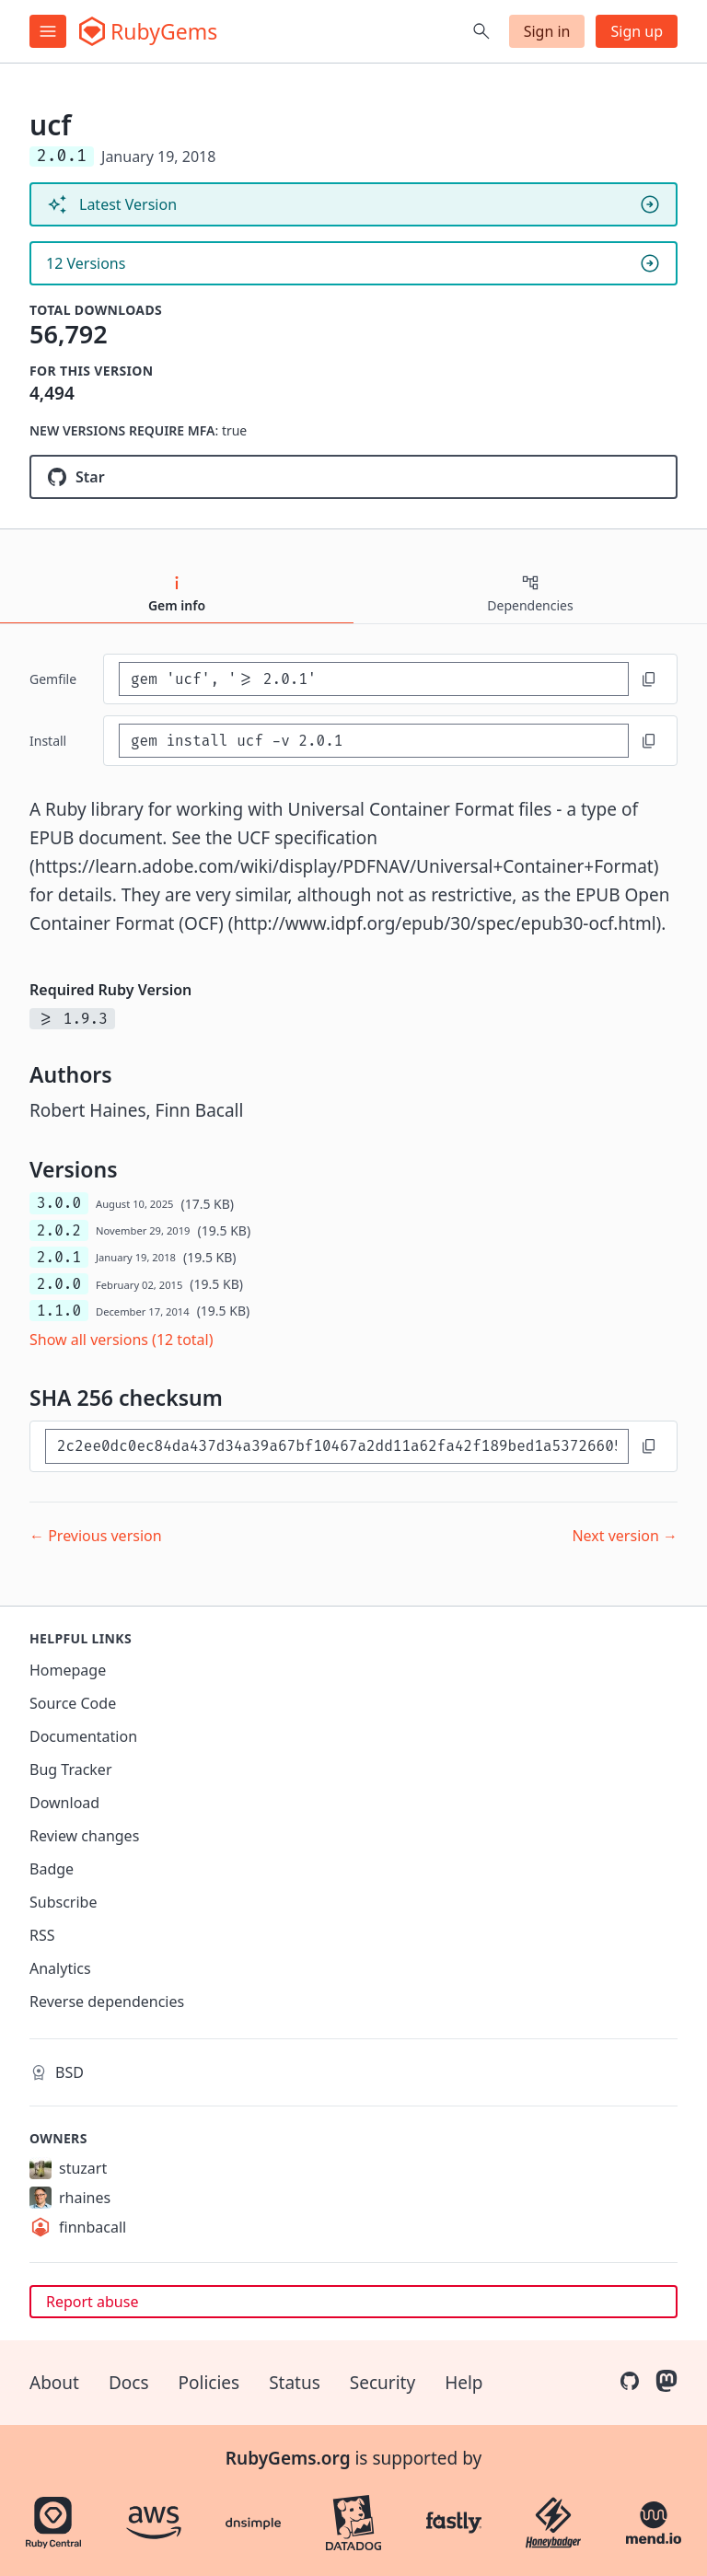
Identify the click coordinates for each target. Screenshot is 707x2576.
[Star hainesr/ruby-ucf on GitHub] (353, 477)
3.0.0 (59, 1203)
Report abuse (92, 2302)
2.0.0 (59, 1284)
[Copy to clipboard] (649, 679)
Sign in (547, 31)
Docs (129, 2383)
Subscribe (63, 1902)
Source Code (72, 1703)
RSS (42, 1935)
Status (294, 2383)
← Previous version (95, 1536)
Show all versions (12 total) (121, 1339)
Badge (51, 1869)
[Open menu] (47, 31)
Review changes (84, 1836)
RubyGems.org (288, 2458)
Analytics (60, 1968)
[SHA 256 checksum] (337, 1446)
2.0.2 (59, 1230)
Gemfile (52, 679)
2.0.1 (59, 1257)
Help (463, 2383)
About (54, 2383)
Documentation (83, 1736)
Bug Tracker (70, 1769)
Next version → (625, 1536)
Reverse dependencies (106, 2001)
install (47, 740)
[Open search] (481, 31)
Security (382, 2383)
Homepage (67, 1670)
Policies (209, 2383)
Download (64, 1803)
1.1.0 (59, 1310)
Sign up (636, 31)
